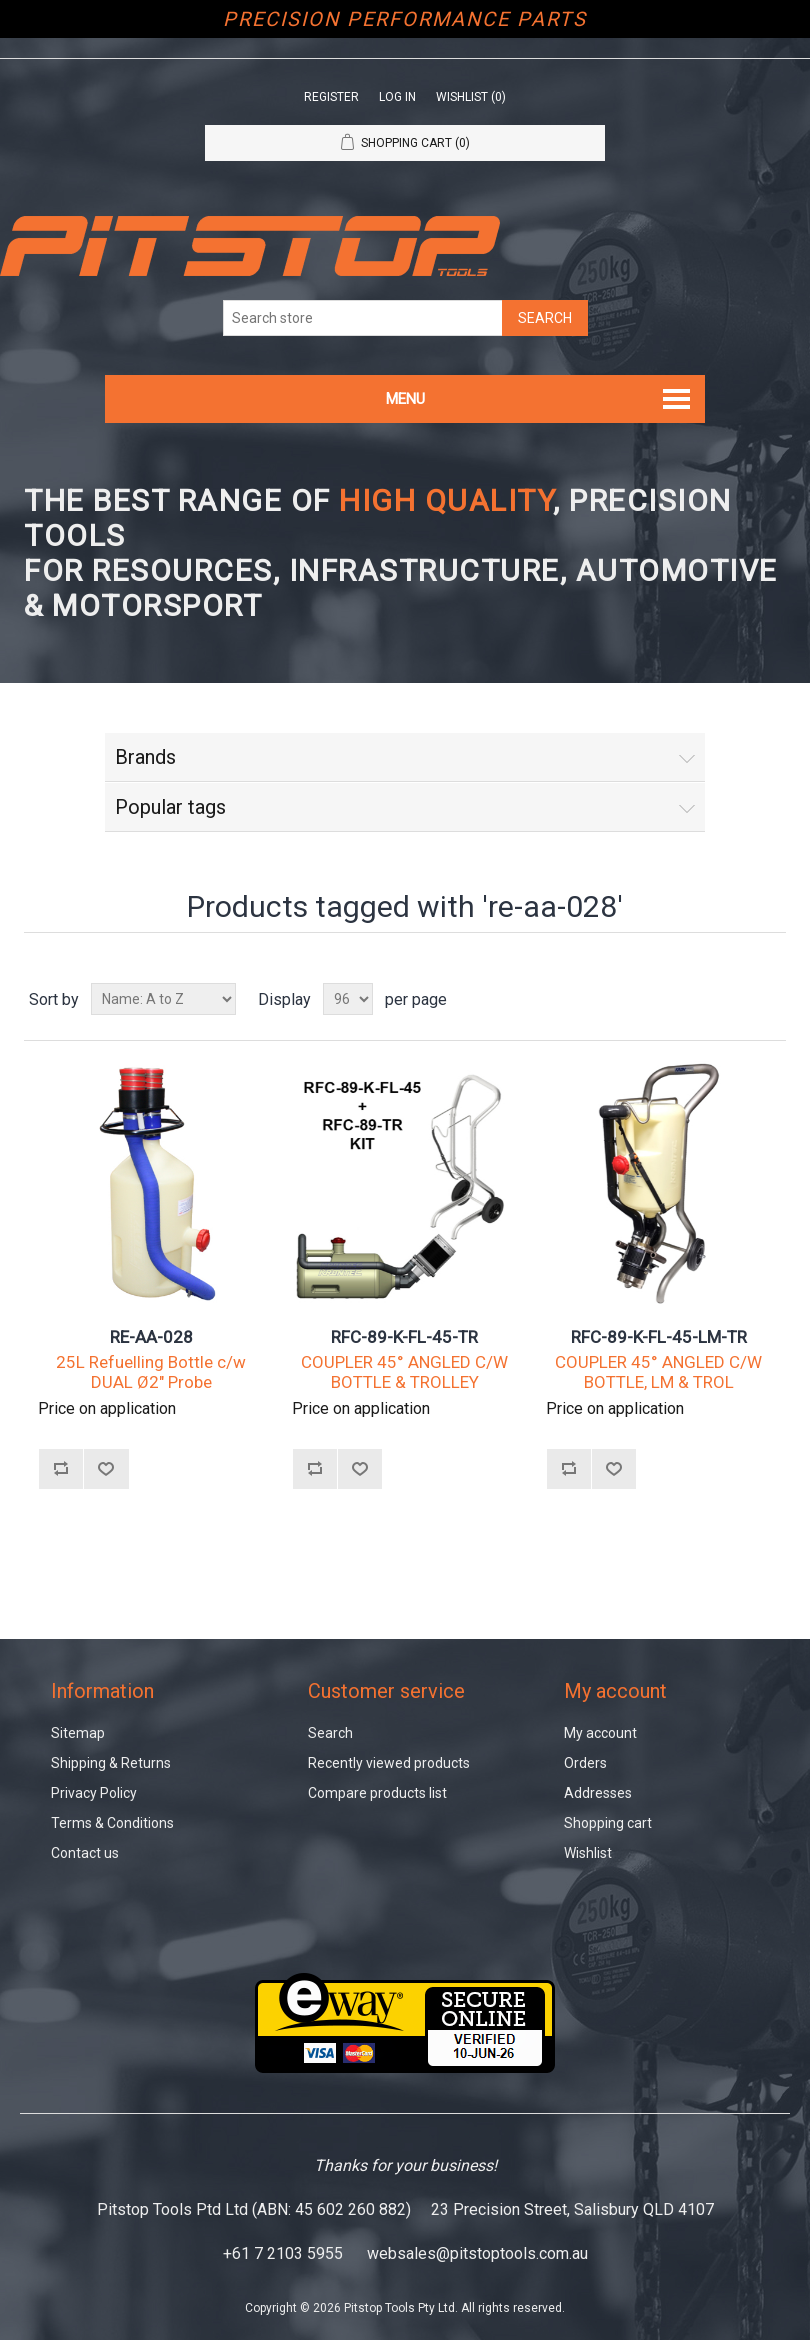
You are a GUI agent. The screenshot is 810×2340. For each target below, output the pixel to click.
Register (331, 97)
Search (330, 1733)
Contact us (85, 1853)
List (769, 999)
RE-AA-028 (151, 1337)
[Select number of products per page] (348, 999)
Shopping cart (608, 1823)
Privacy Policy (94, 1793)
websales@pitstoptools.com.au (477, 2253)
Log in (397, 97)
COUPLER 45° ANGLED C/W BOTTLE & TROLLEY (404, 1372)
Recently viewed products (389, 1763)
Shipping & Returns (111, 1763)
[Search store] (363, 318)
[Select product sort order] (163, 999)
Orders (585, 1763)
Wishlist (588, 1853)
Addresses (598, 1793)
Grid (733, 999)
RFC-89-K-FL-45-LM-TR (659, 1337)
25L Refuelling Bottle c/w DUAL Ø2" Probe (151, 1372)
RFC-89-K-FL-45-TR (404, 1337)
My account (600, 1733)
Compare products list (377, 1793)
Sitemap (78, 1733)
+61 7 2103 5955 (283, 2253)
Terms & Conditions (112, 1823)
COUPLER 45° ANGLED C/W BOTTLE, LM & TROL (658, 1372)
